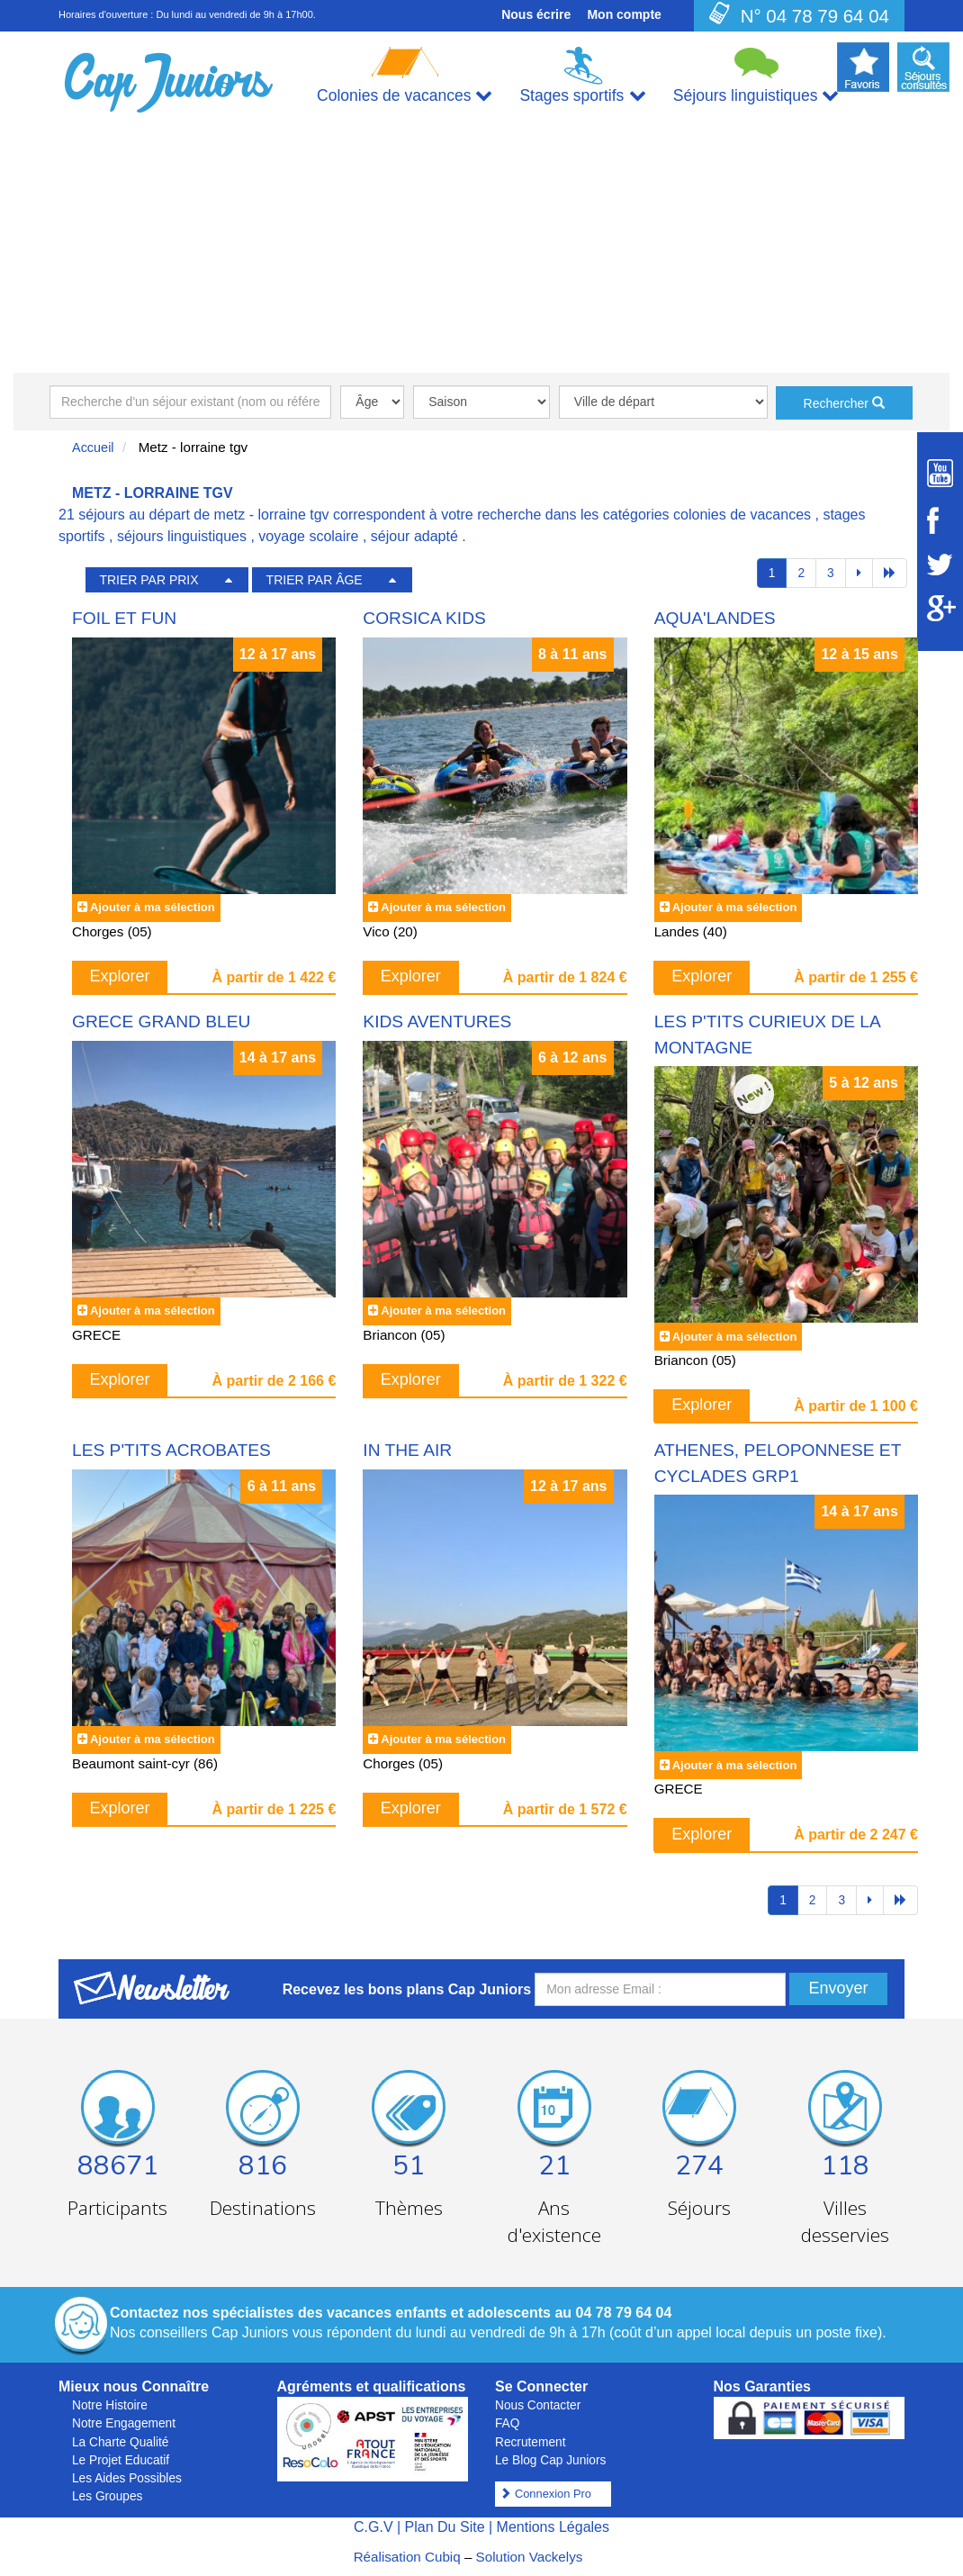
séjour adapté (414, 536)
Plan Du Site (445, 2527)
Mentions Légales (553, 2527)
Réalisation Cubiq (407, 2556)
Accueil (93, 447)
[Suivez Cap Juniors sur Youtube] (940, 473)
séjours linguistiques (182, 536)
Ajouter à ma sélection (152, 907)
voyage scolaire (308, 536)
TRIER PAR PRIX (148, 580)
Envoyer (838, 1988)
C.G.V (373, 2527)
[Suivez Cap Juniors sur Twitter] (940, 564)
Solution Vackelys (529, 2556)
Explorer (120, 976)
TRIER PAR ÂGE (314, 580)
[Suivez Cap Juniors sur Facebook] (940, 520)
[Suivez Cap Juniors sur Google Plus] (940, 608)
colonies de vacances (742, 514)
